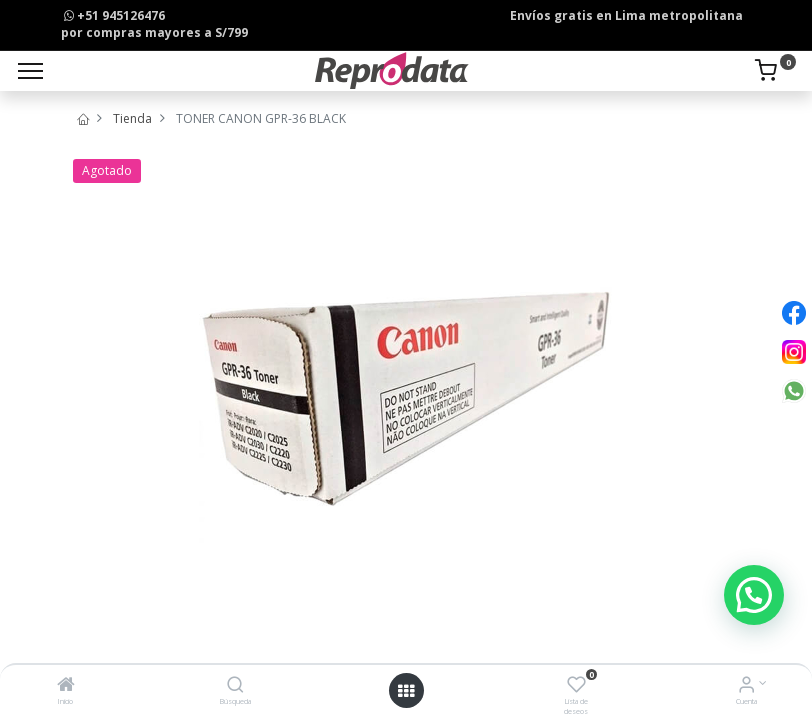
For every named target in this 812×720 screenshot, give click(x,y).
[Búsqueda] (235, 686)
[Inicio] (66, 686)
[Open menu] (406, 691)
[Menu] (30, 71)
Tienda (132, 118)
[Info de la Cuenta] (746, 686)
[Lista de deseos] (576, 686)
